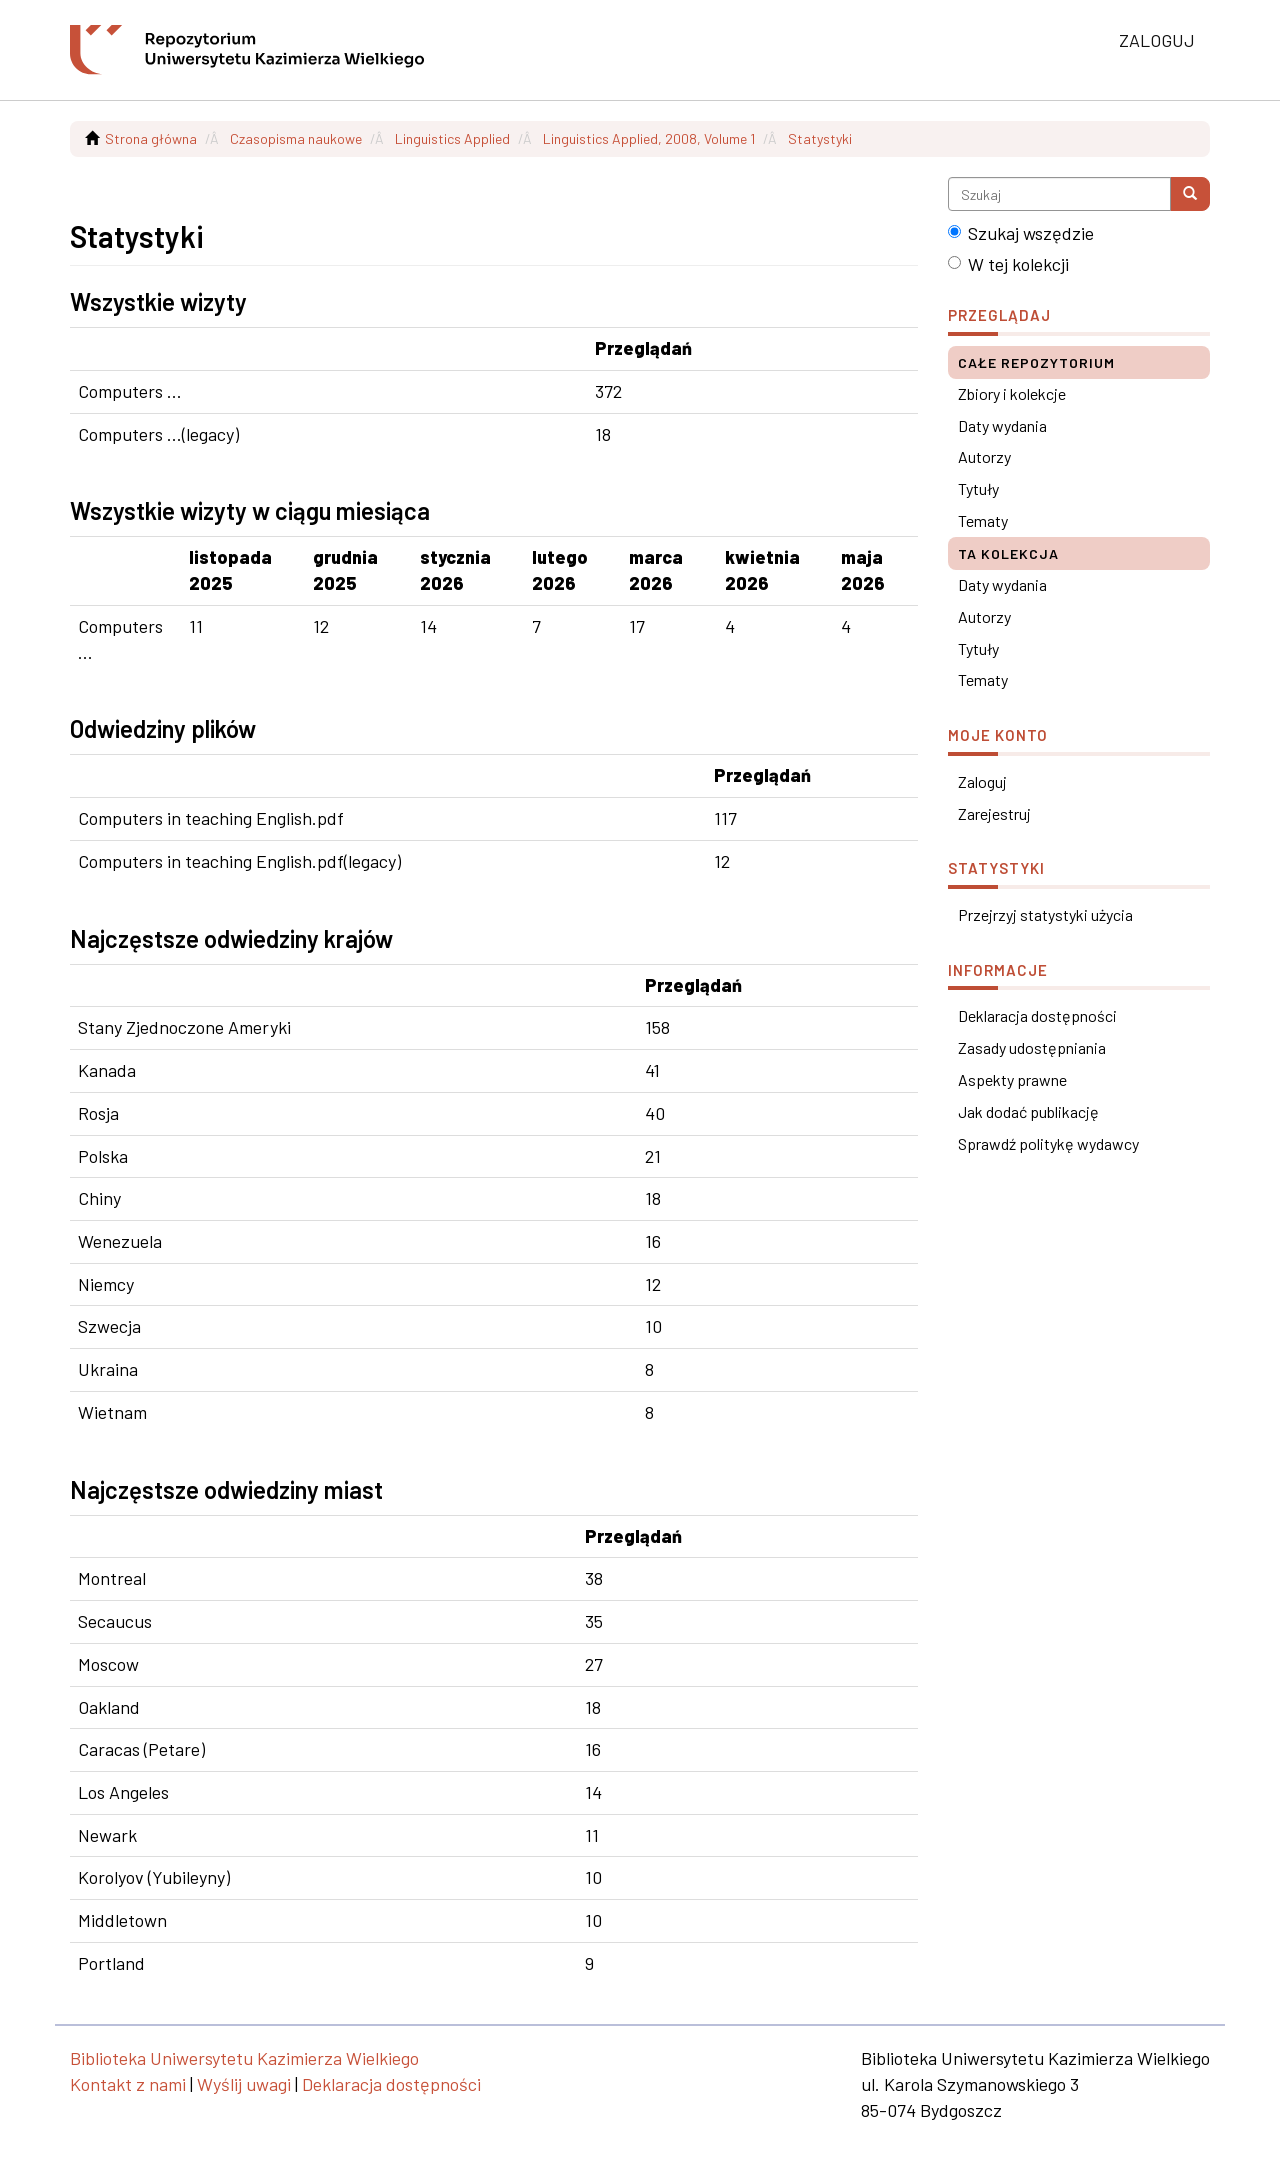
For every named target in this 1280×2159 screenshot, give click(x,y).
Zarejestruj (994, 813)
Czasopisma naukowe (296, 138)
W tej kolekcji (1008, 264)
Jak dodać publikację (1028, 1111)
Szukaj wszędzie (1021, 233)
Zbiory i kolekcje (1012, 393)
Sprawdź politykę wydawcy (1048, 1143)
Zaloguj (982, 781)
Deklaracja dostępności (1037, 1015)
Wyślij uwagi (244, 2084)
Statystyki (820, 138)
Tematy (983, 520)
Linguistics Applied (452, 138)
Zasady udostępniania (1032, 1047)
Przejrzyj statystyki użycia (1045, 914)
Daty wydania (1002, 425)
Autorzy (984, 456)
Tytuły (978, 488)
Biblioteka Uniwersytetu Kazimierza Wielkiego (244, 2058)
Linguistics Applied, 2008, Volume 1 (649, 138)
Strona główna (151, 138)
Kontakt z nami (128, 2084)
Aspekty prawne (1012, 1079)
